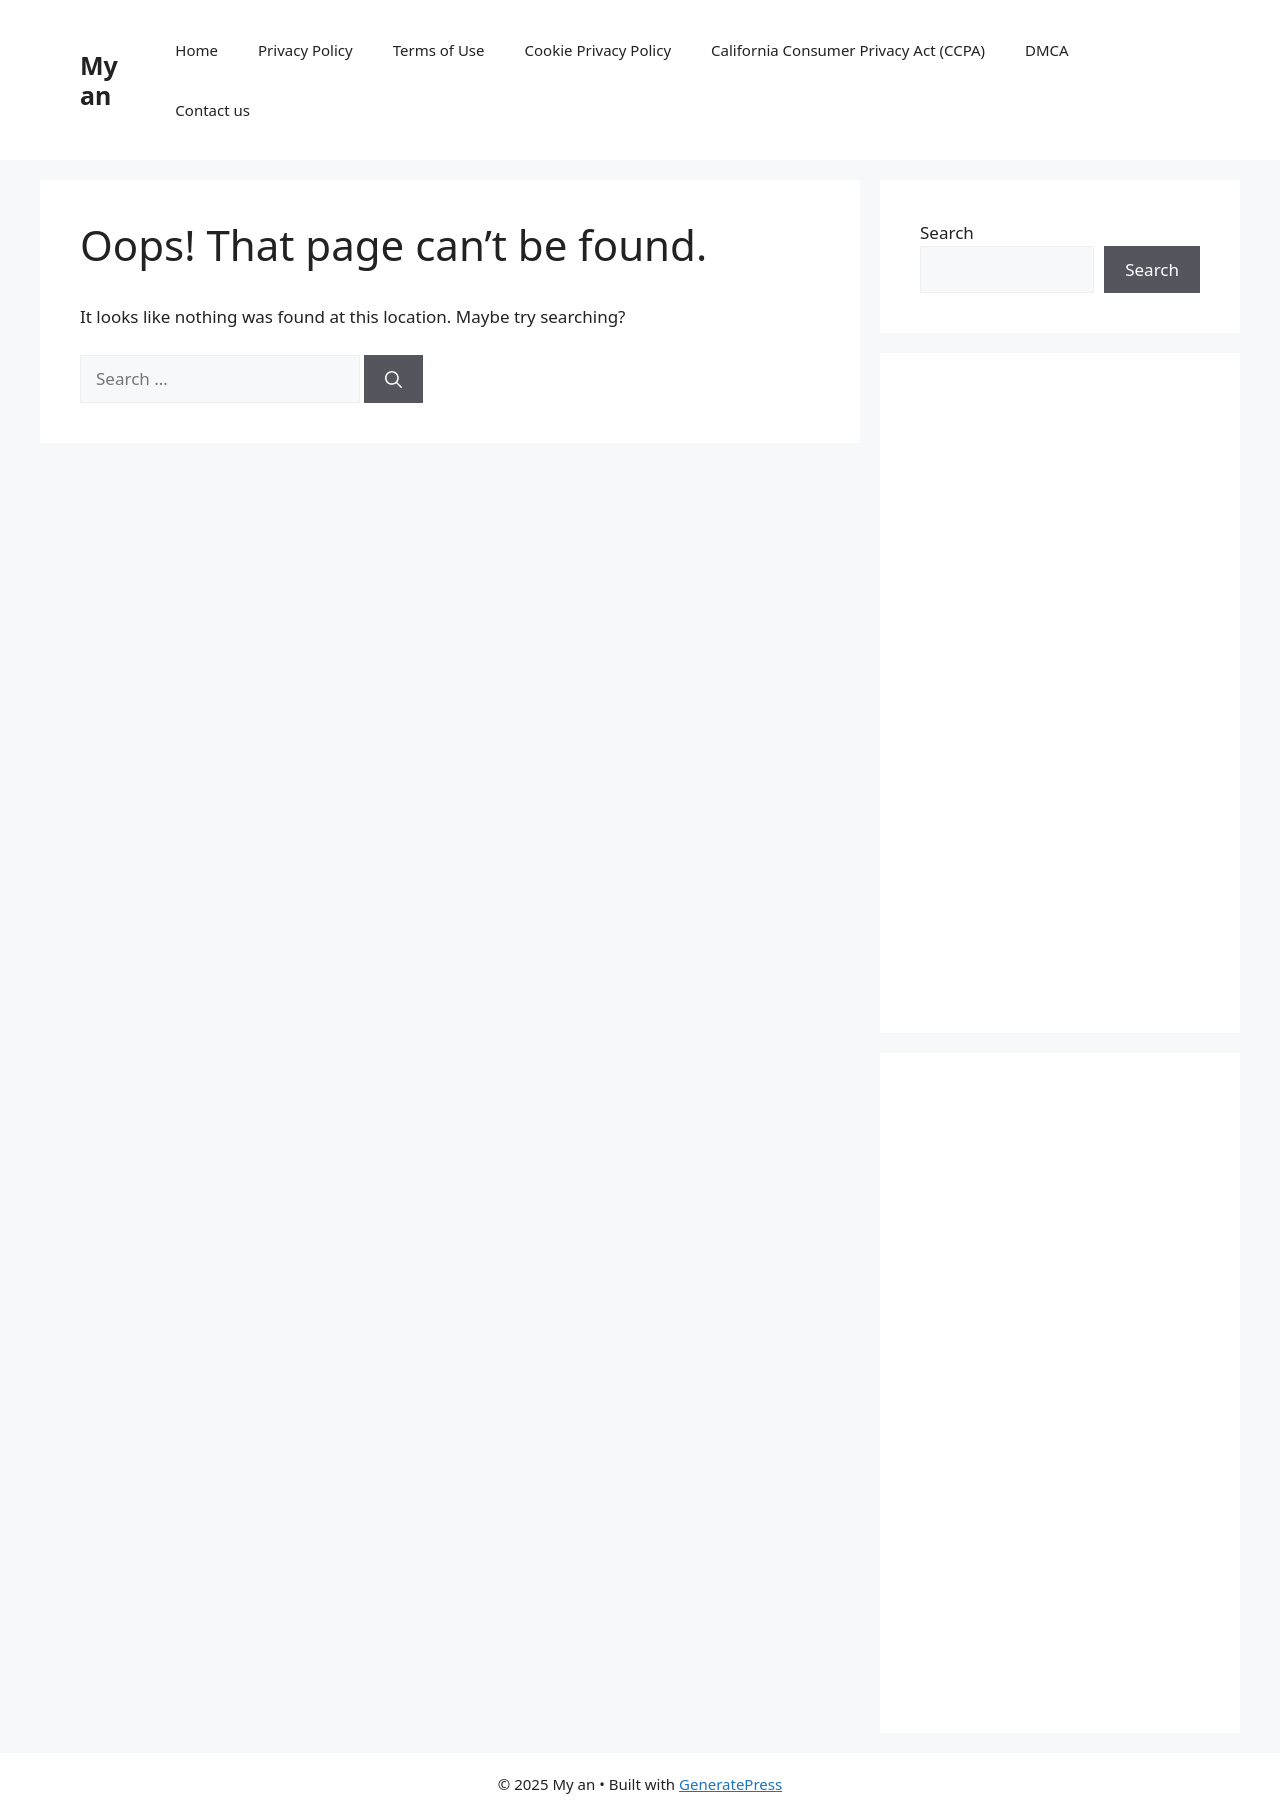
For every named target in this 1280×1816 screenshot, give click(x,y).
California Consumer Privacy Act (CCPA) (848, 50)
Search (947, 232)
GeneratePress (730, 1784)
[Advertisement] (1060, 693)
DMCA (1047, 50)
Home (196, 50)
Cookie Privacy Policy (598, 50)
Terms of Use (439, 50)
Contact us (212, 110)
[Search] (393, 379)
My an (99, 80)
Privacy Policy (305, 50)
